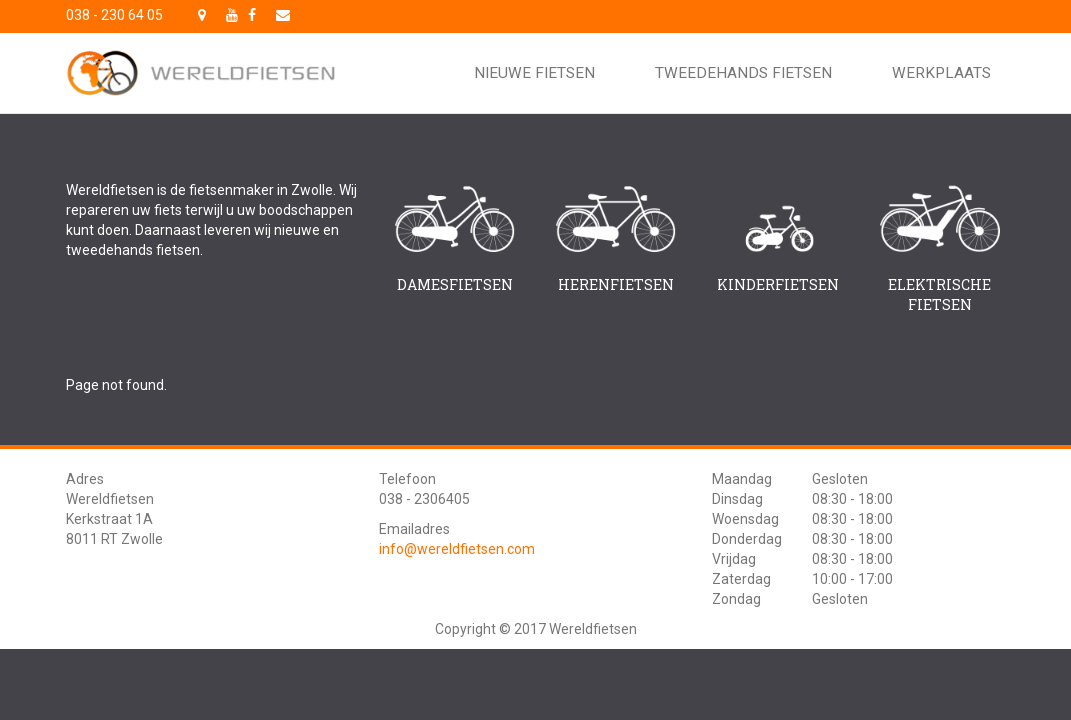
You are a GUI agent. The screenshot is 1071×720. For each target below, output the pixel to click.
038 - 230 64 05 (114, 15)
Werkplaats (941, 73)
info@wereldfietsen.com (457, 549)
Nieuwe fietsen (534, 73)
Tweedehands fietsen (743, 73)
